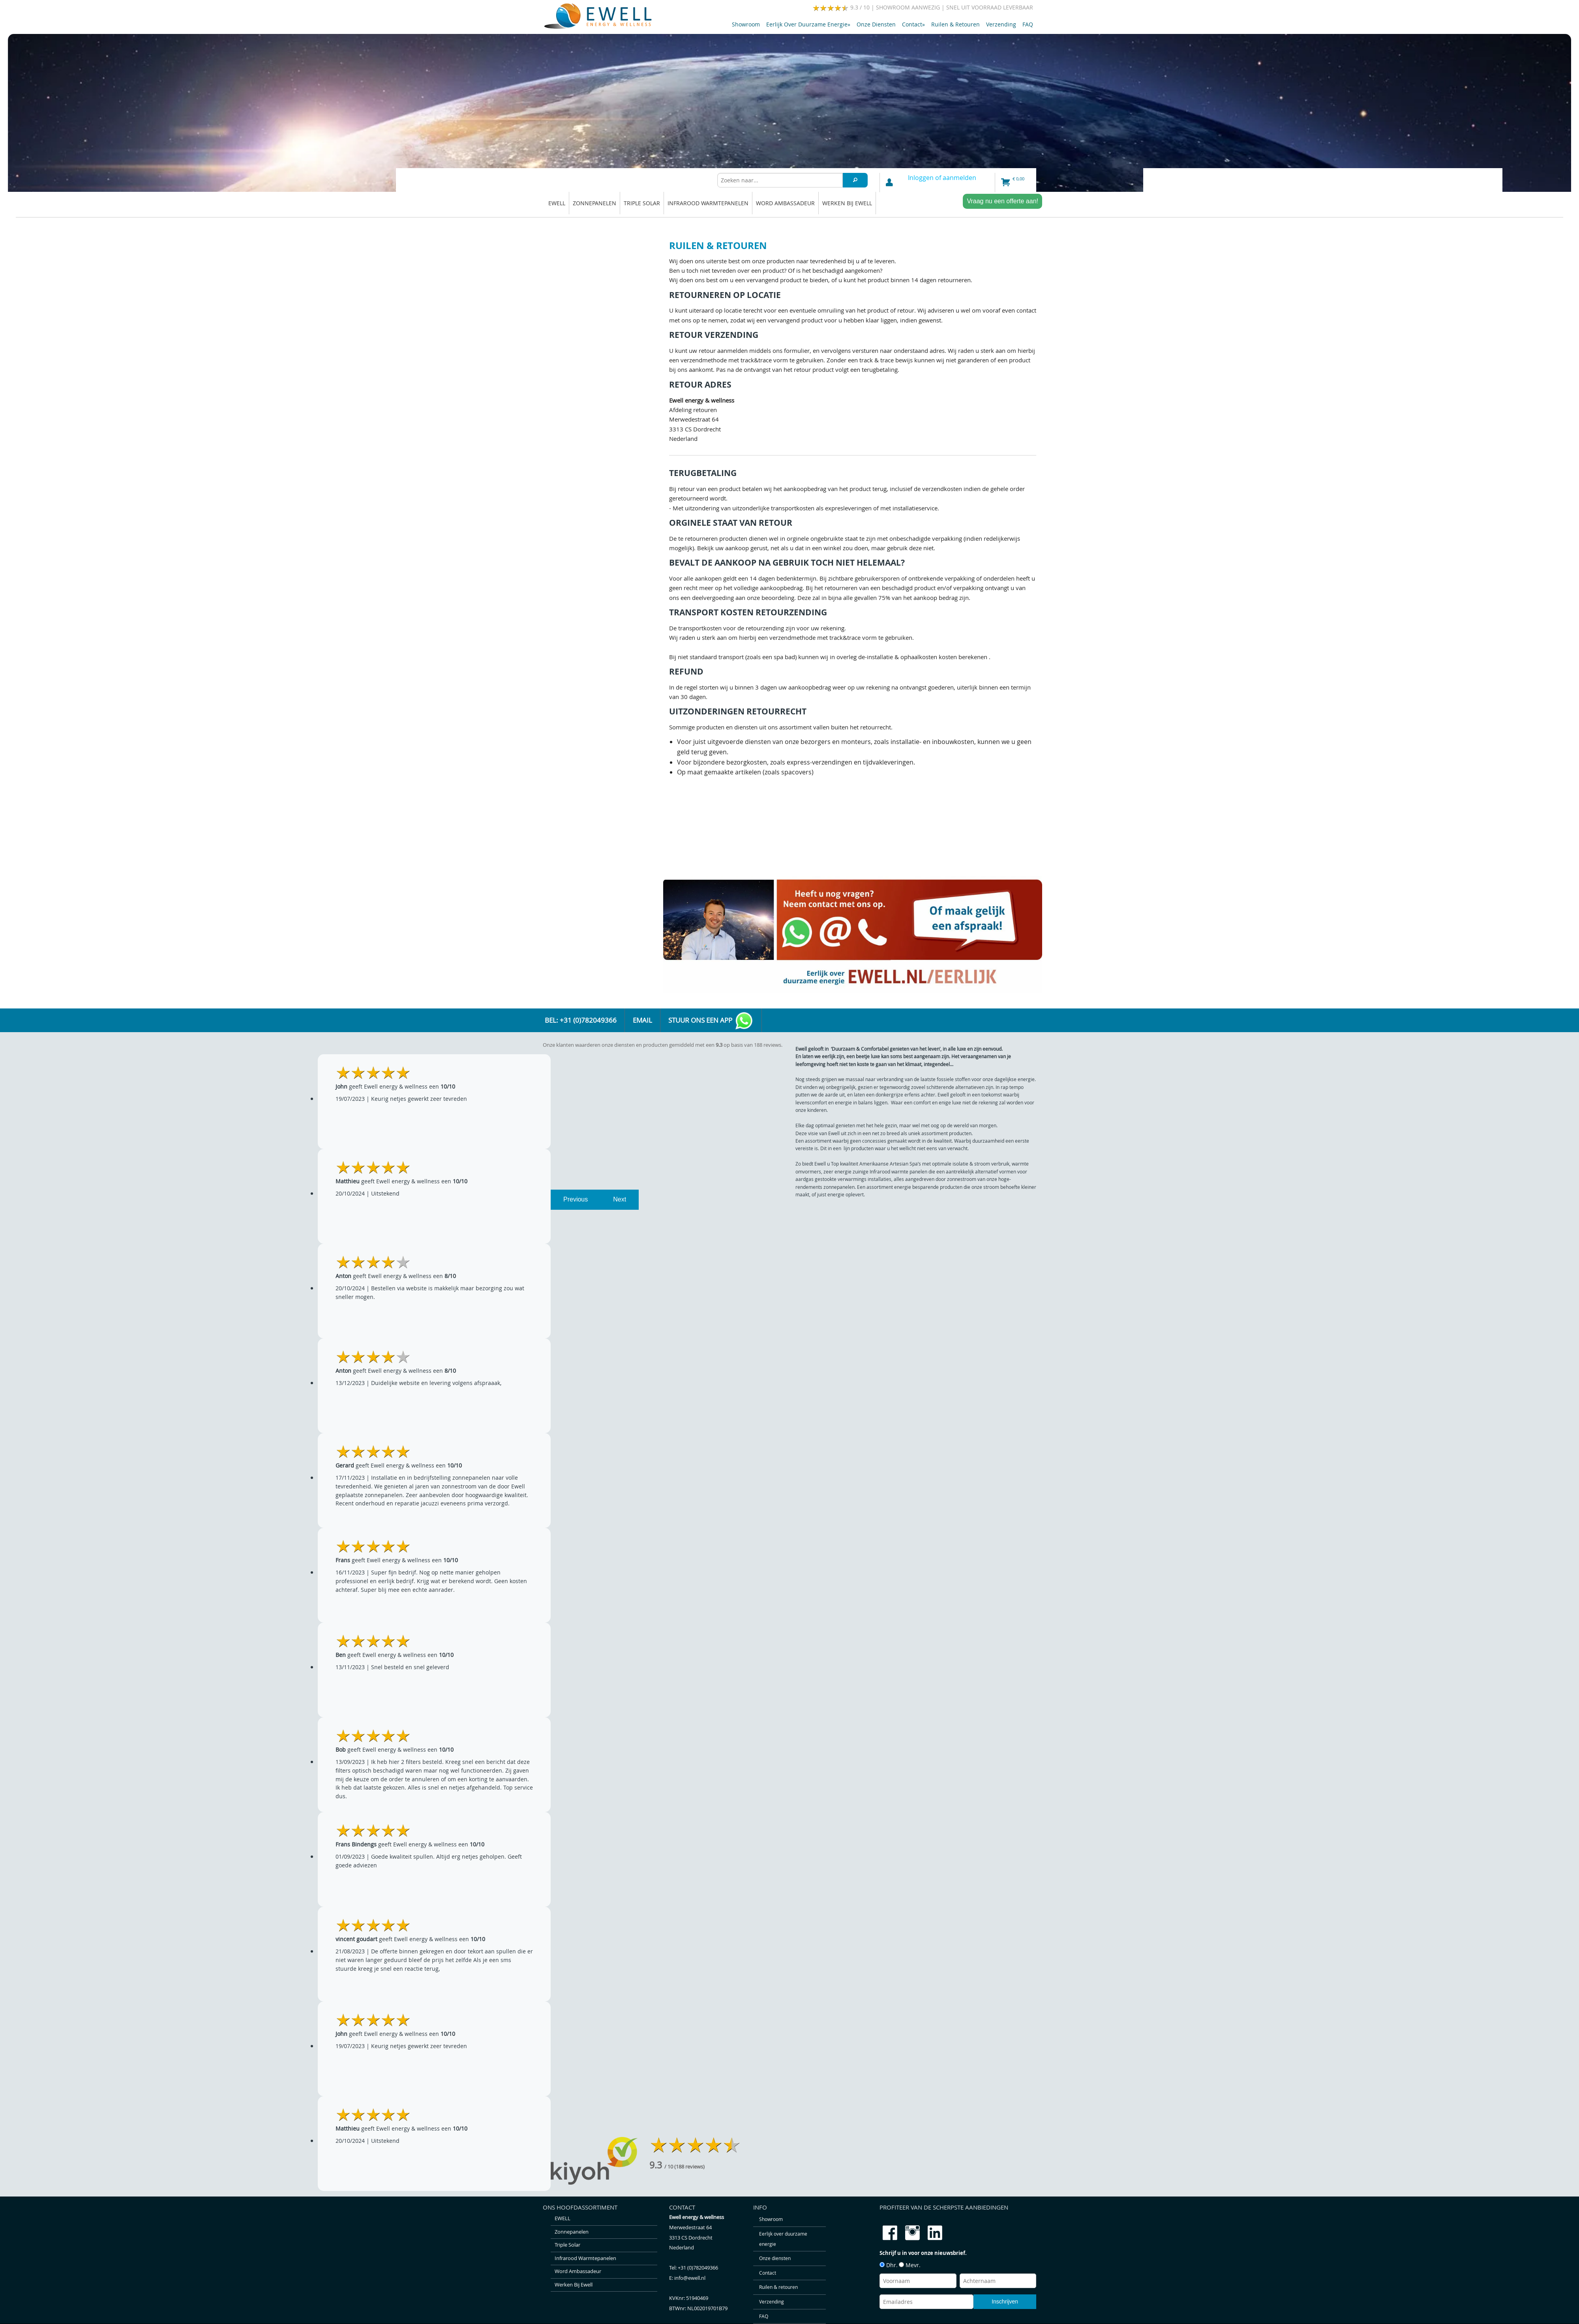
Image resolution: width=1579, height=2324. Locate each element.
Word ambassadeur (785, 203)
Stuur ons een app (711, 1021)
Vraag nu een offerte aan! (1002, 201)
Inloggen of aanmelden (942, 177)
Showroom (746, 24)
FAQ (1027, 24)
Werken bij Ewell (847, 203)
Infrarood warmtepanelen (708, 203)
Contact (913, 24)
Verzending (1001, 24)
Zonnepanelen (594, 203)
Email (642, 1020)
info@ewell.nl (689, 2278)
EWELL (556, 203)
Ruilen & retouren (955, 24)
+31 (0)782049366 (698, 2267)
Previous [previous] (575, 1199)
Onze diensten (876, 24)
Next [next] (619, 1199)
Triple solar (642, 203)
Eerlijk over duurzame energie (808, 24)
